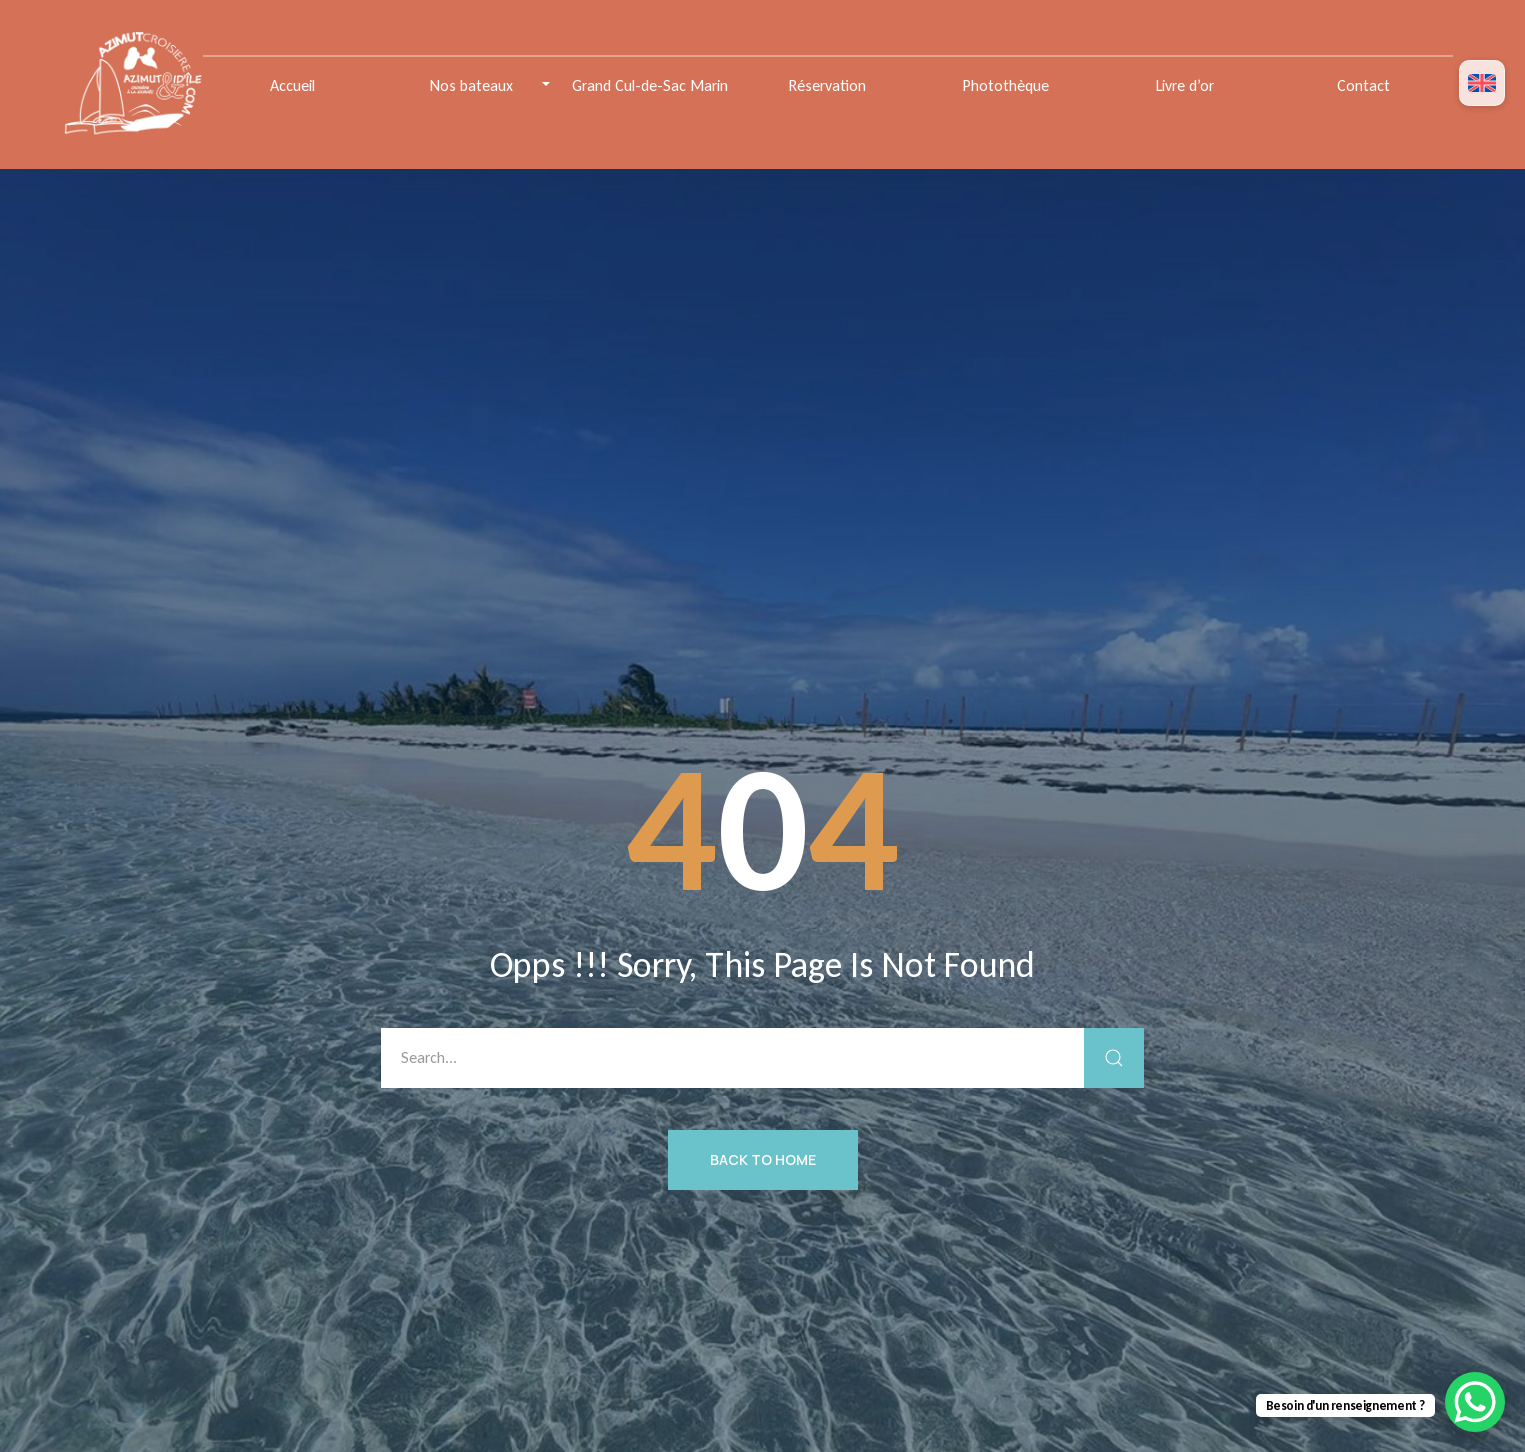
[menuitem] (1482, 83)
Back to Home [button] (763, 1159)
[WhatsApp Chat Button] (1475, 1402)
